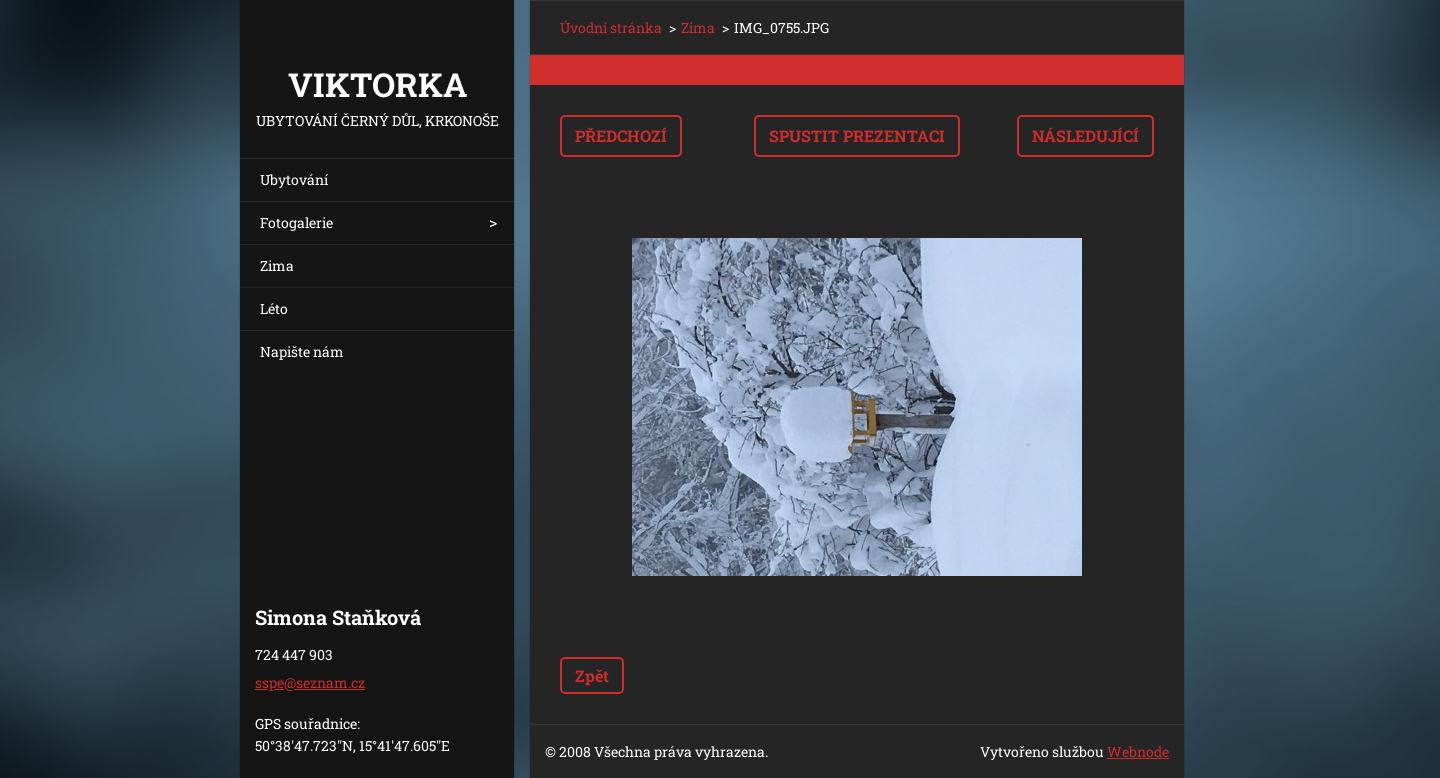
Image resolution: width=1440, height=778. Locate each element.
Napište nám (302, 351)
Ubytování (294, 179)
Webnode (1138, 751)
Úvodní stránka (611, 27)
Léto (274, 308)
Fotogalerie (296, 222)
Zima (277, 265)
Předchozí (621, 135)
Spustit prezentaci (857, 135)
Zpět (592, 675)
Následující (1085, 135)
